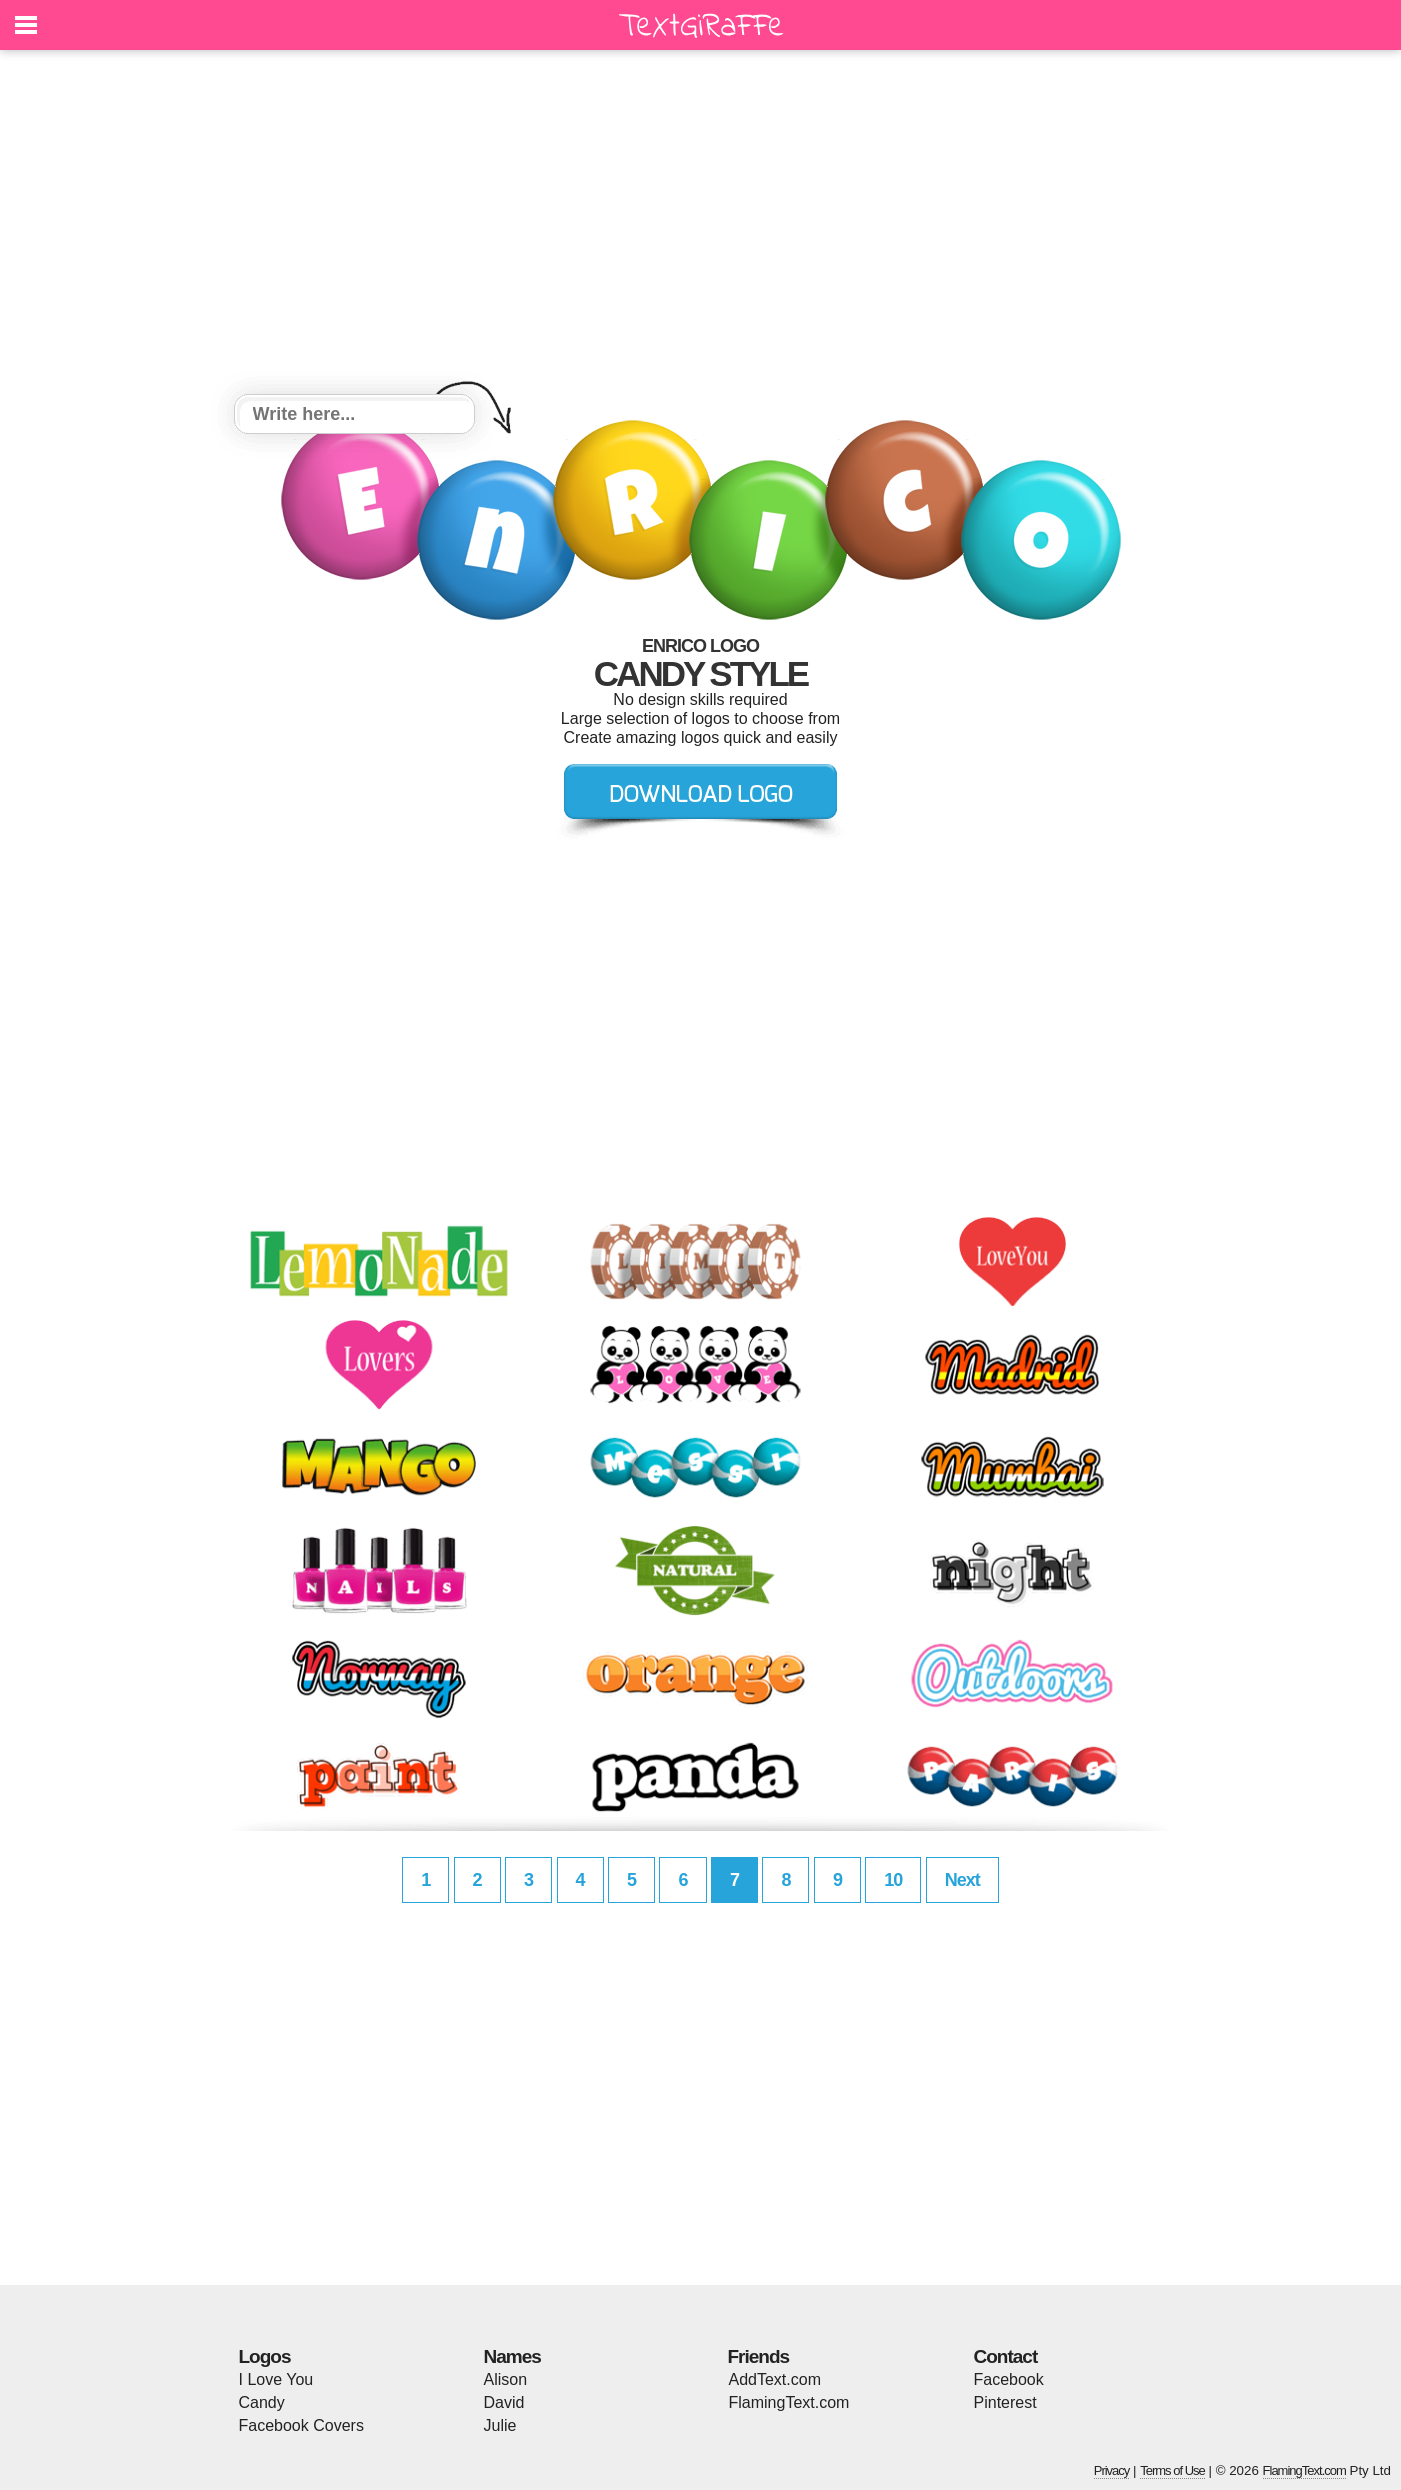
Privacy (1112, 2470)
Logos (265, 2356)
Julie (500, 2425)
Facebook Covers (301, 2425)
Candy (262, 2402)
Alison (506, 2379)
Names (512, 2356)
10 (893, 1880)
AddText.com (775, 2379)
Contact (1006, 2356)
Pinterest (1005, 2402)
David (504, 2402)
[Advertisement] (701, 225)
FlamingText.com (789, 2402)
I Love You (276, 2379)
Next (962, 1880)
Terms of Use (1172, 2470)
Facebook (1009, 2379)
